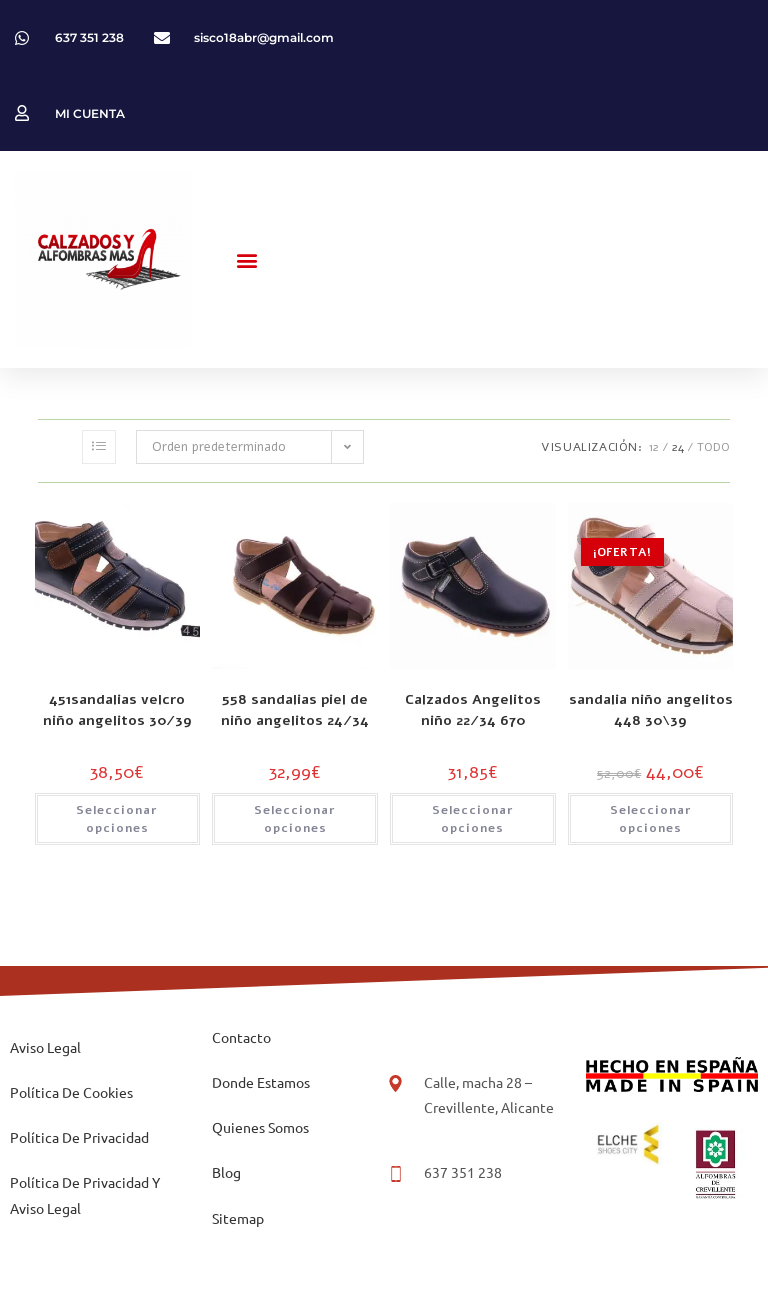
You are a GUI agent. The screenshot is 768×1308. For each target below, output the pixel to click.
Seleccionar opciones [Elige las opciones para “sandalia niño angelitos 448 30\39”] (651, 819)
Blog (226, 1172)
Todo (713, 447)
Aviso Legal (45, 1047)
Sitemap (238, 1218)
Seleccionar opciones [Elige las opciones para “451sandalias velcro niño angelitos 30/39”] (117, 819)
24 (678, 447)
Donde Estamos (261, 1082)
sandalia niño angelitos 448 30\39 (651, 710)
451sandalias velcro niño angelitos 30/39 (117, 710)
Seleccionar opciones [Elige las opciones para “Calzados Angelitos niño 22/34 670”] (473, 819)
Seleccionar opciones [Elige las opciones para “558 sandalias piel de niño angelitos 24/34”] (295, 819)
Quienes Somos (260, 1127)
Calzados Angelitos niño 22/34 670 (473, 710)
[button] (247, 259)
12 (654, 447)
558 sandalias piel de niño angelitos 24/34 (295, 710)
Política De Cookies (71, 1092)
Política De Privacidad (79, 1137)
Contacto (241, 1037)
